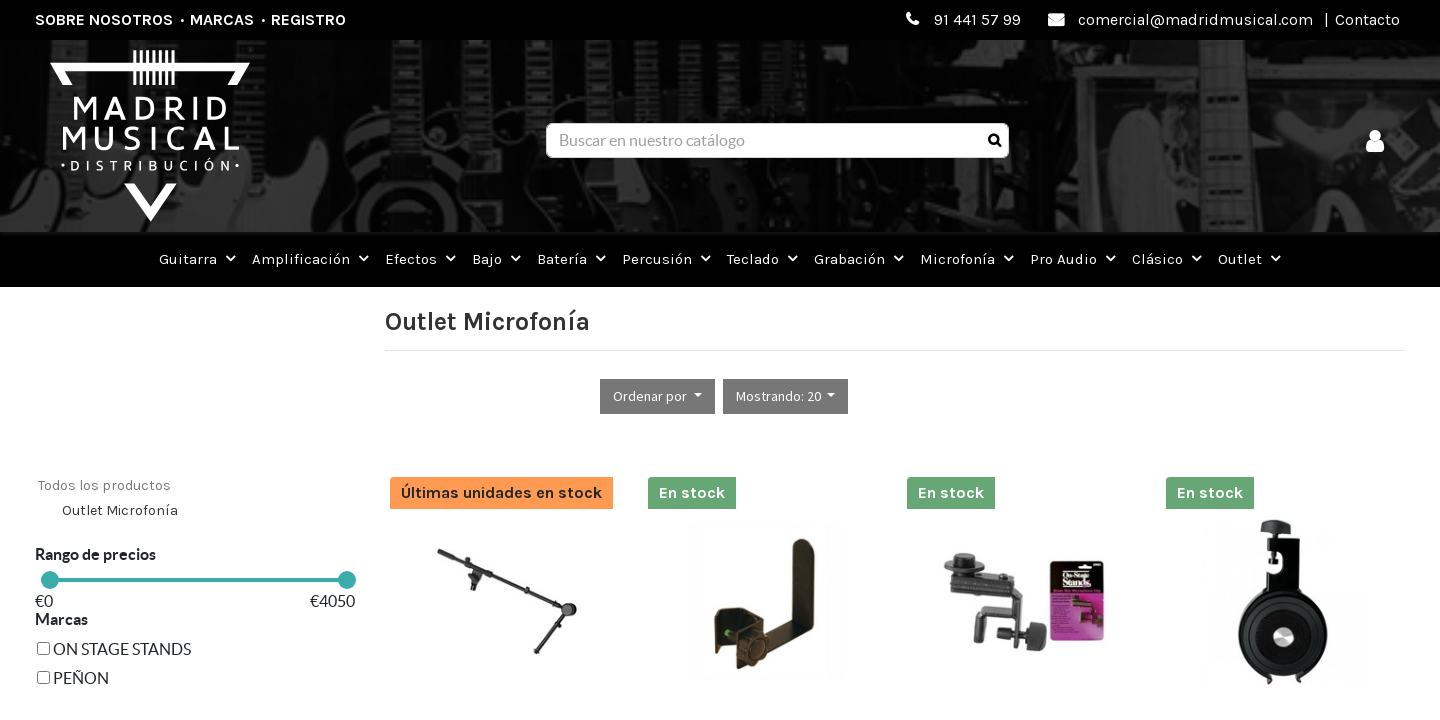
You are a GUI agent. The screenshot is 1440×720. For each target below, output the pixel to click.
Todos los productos (104, 485)
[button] (657, 396)
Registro (308, 19)
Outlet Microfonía (120, 510)
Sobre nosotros (104, 19)
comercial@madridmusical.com (1195, 19)
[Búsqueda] (994, 141)
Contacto (1367, 19)
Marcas (222, 19)
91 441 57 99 (977, 19)
